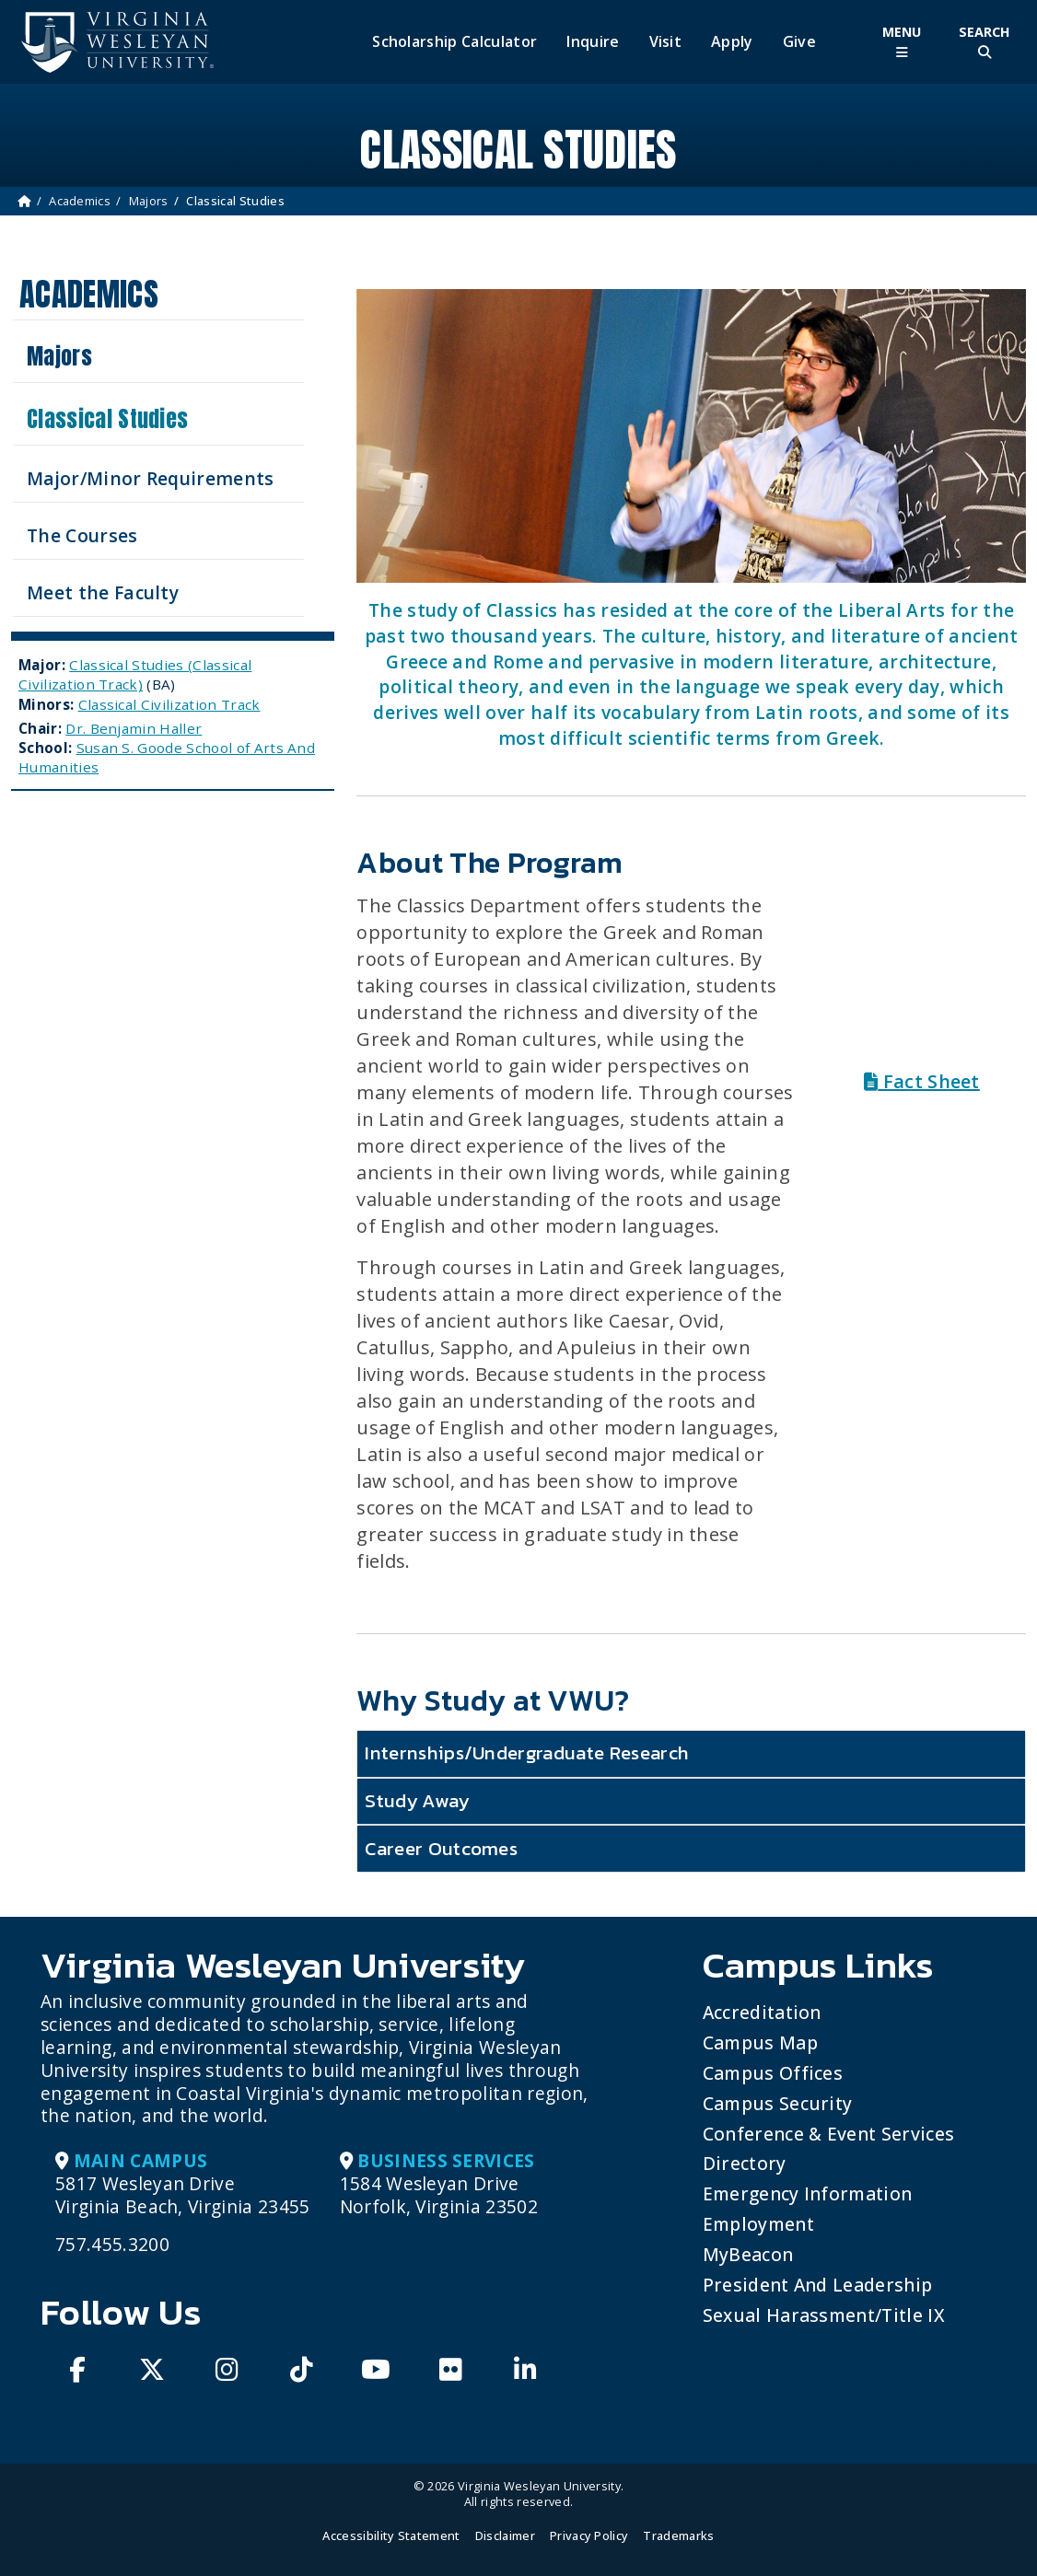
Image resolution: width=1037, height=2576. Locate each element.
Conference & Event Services (829, 2133)
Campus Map (760, 2042)
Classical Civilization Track (169, 704)
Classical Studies (107, 418)
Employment (758, 2223)
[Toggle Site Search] (984, 42)
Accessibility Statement (391, 2535)
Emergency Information (808, 2193)
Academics (80, 200)
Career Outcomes (441, 1848)
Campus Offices (773, 2072)
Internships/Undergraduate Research (527, 1752)
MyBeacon (748, 2254)
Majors (149, 200)
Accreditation (762, 2012)
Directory (744, 2163)
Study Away (417, 1800)
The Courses (82, 535)
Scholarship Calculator (454, 42)
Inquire (592, 42)
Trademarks (678, 2535)
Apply (732, 42)
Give (799, 42)
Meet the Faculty (103, 592)
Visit (665, 42)
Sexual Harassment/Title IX (824, 2315)
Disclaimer (505, 2535)
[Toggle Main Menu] (901, 42)
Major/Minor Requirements (150, 478)
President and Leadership (818, 2284)
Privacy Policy (589, 2535)
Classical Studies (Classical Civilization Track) (134, 674)
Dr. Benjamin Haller (133, 728)
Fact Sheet (922, 1081)
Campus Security (778, 2103)
